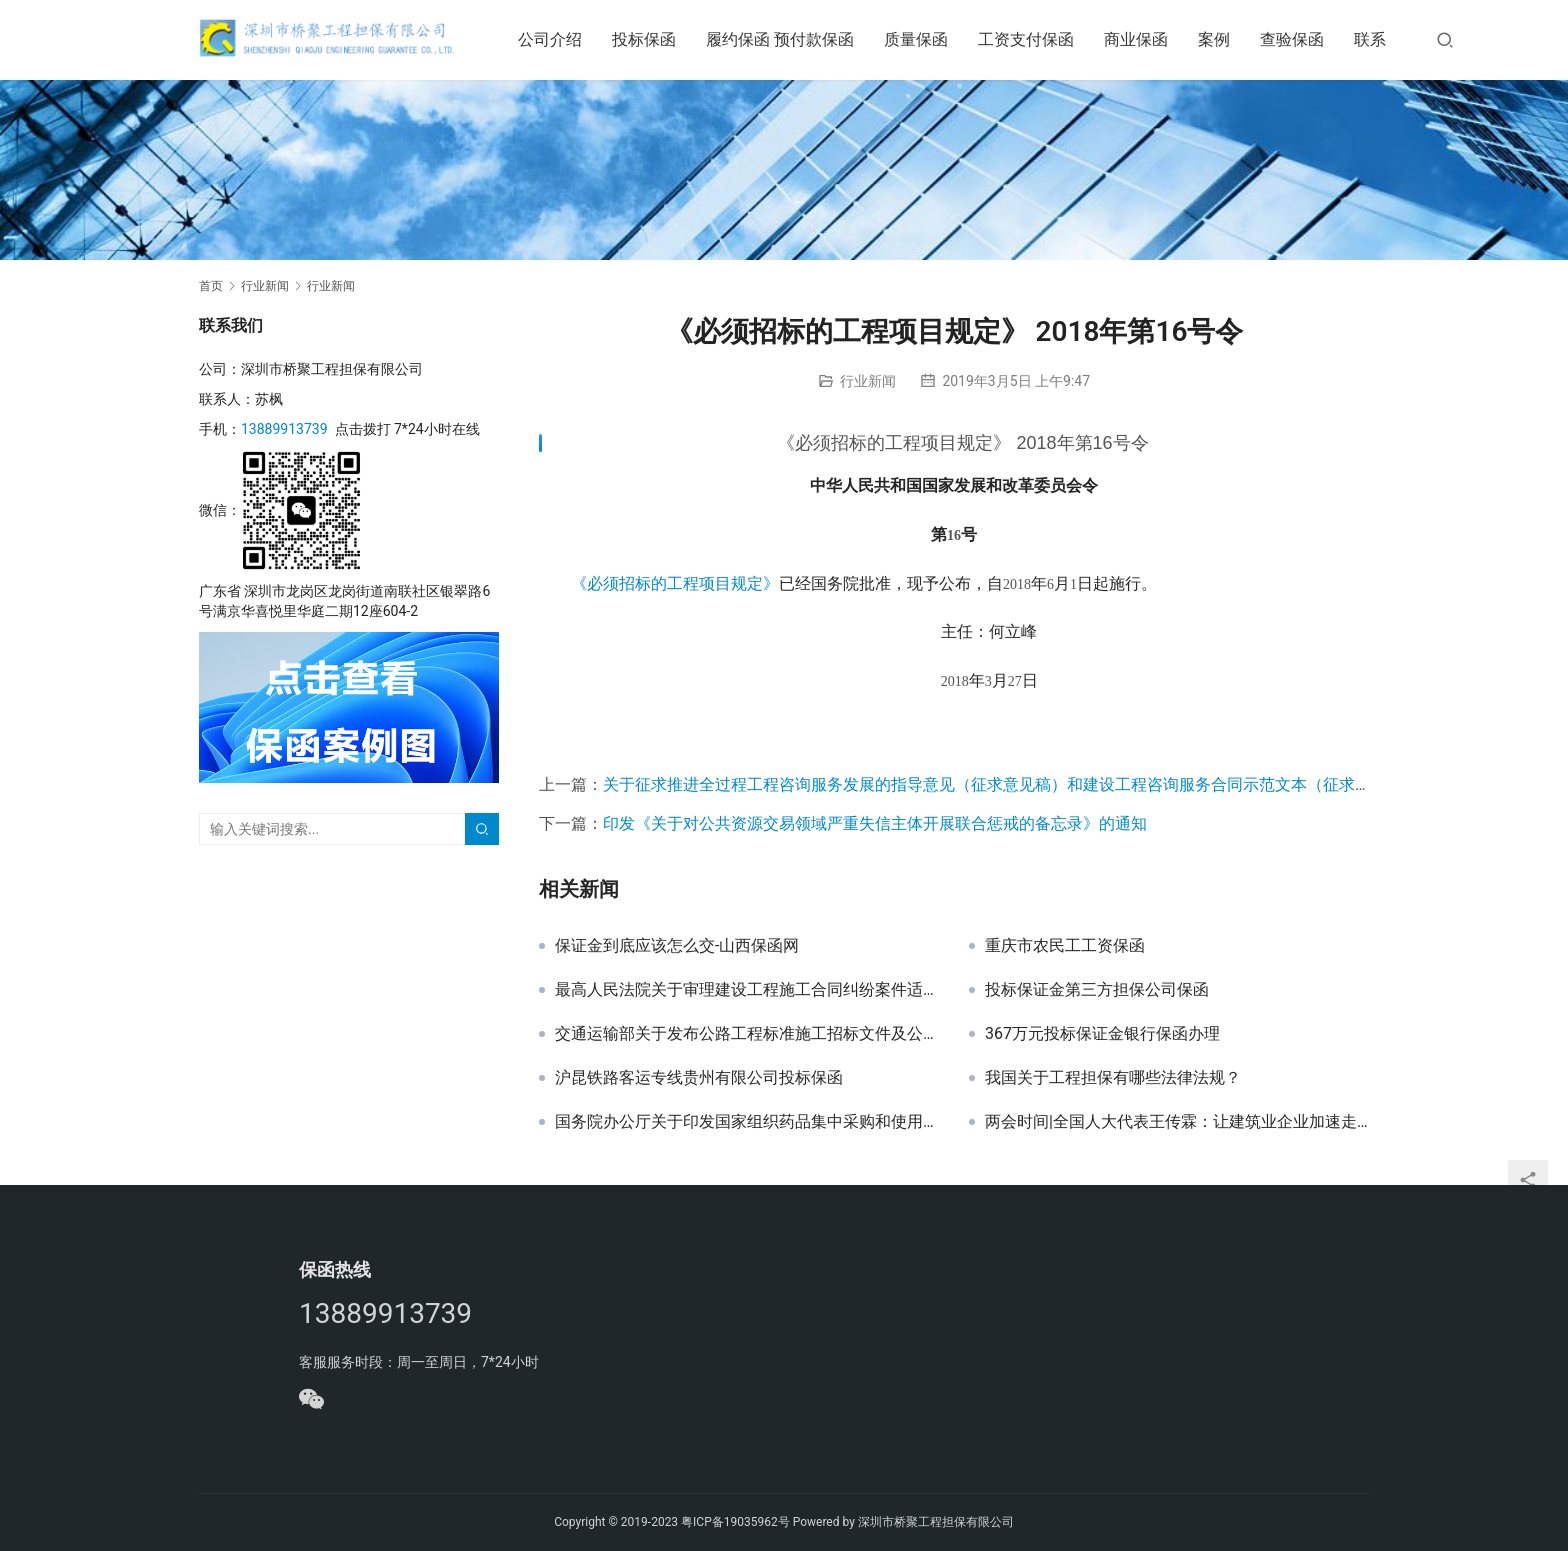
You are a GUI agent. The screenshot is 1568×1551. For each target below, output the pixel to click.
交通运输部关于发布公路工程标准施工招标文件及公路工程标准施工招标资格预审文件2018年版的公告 (747, 1034)
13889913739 (284, 429)
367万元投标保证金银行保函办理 (1102, 1034)
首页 (211, 286)
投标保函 (658, 39)
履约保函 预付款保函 (794, 39)
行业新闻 (868, 381)
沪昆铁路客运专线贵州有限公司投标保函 (699, 1078)
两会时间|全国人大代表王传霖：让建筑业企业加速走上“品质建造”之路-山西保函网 (1177, 1122)
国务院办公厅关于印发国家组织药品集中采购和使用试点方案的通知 (747, 1122)
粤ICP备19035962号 (735, 1522)
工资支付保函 (1040, 39)
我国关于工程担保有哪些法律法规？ (1113, 1078)
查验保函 (1306, 39)
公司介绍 (564, 39)
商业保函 (1150, 39)
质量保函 (930, 39)
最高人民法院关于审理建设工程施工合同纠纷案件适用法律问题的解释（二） (747, 990)
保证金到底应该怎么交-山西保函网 (677, 946)
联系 (1384, 39)
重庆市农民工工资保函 (1065, 946)
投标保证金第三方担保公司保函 (1097, 990)
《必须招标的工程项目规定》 (675, 583)
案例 (1228, 39)
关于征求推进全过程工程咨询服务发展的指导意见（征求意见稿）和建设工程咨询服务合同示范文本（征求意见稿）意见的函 (1043, 784)
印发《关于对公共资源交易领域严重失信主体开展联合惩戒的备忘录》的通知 (875, 823)
